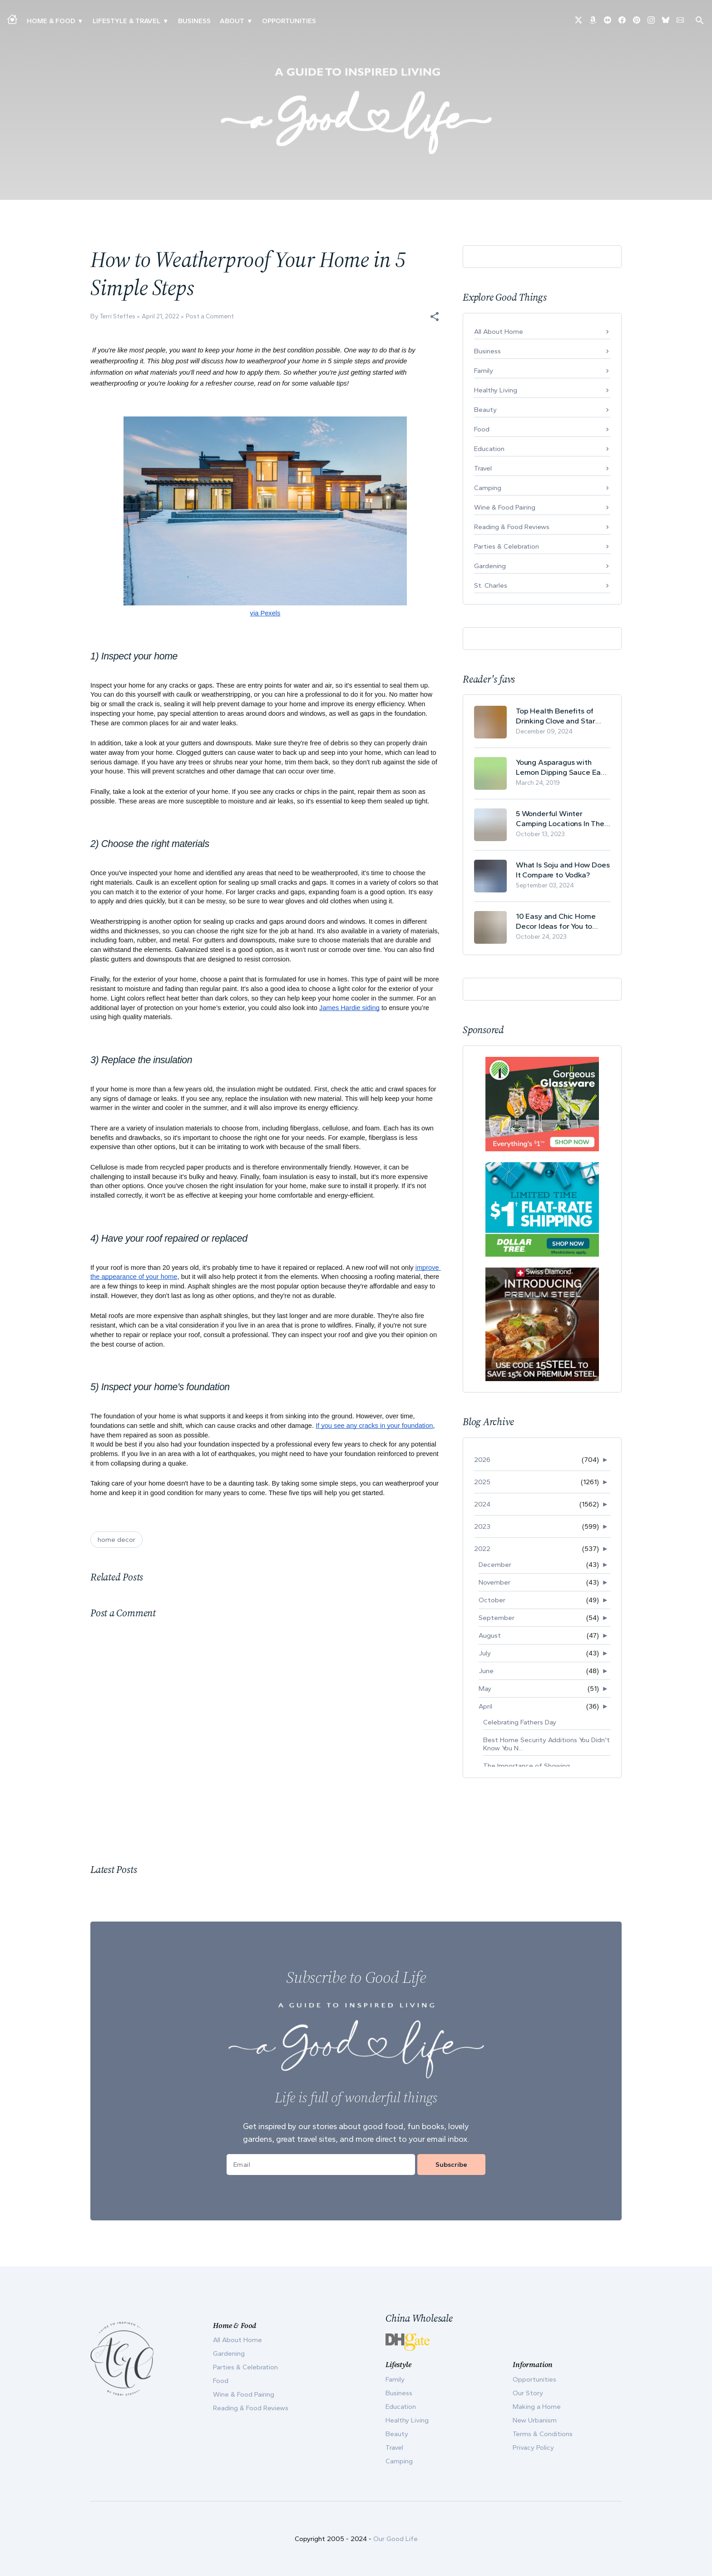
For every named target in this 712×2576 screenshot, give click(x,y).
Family (483, 371)
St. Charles (490, 585)
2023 (482, 1526)
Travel (483, 468)
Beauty (485, 410)
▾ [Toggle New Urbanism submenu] (165, 21)
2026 (482, 1460)
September (496, 1618)
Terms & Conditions (543, 2434)
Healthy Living (495, 390)
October (492, 1600)
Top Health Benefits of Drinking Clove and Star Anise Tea (555, 716)
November (494, 1582)
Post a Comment (210, 316)
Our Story (528, 2393)
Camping (487, 488)
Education (489, 449)
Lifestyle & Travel (126, 21)
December (495, 1564)
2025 (482, 1482)
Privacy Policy (533, 2447)
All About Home (498, 331)
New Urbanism (535, 2420)
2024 (482, 1504)
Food (482, 429)
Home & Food (51, 21)
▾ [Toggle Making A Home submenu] (80, 21)
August (490, 1635)
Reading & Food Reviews (511, 527)
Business (194, 21)
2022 (482, 1549)
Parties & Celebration (506, 546)
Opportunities (289, 21)
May (485, 1688)
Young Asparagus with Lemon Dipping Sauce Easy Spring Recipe (562, 767)
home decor (116, 1540)
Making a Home (537, 2407)
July (485, 1653)
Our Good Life (395, 2539)
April (485, 1706)
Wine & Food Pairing (504, 507)
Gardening (490, 566)
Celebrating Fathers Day (519, 1722)
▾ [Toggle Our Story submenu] (249, 21)
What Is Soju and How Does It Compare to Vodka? (563, 869)
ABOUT (232, 21)
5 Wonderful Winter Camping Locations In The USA (560, 818)
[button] (434, 316)
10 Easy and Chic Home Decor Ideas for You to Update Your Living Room (558, 921)
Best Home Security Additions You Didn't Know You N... (546, 1744)
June (486, 1671)
